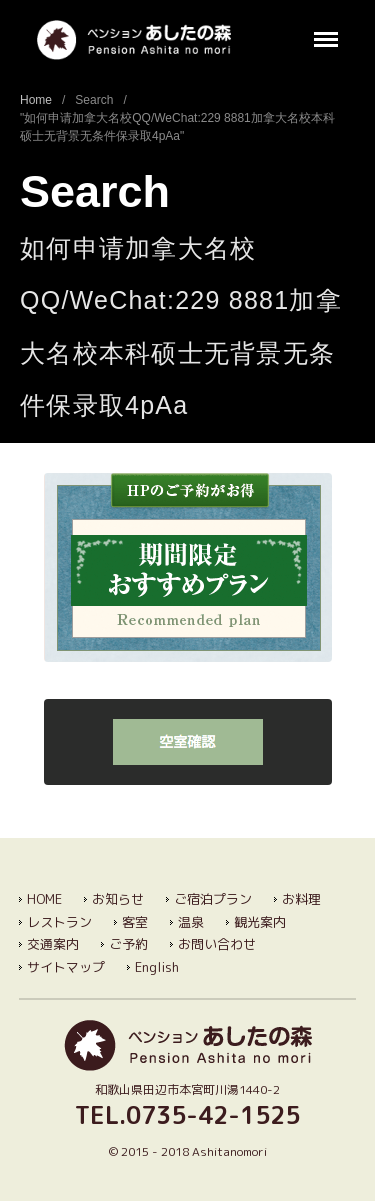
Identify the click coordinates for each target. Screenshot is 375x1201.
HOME (44, 899)
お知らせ (118, 899)
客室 (135, 922)
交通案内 (53, 944)
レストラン (59, 922)
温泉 (191, 922)
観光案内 (260, 922)
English (157, 967)
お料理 (301, 899)
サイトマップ (66, 967)
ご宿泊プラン (213, 899)
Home (36, 100)
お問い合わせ (217, 944)
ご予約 (128, 944)
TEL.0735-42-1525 (187, 1115)
